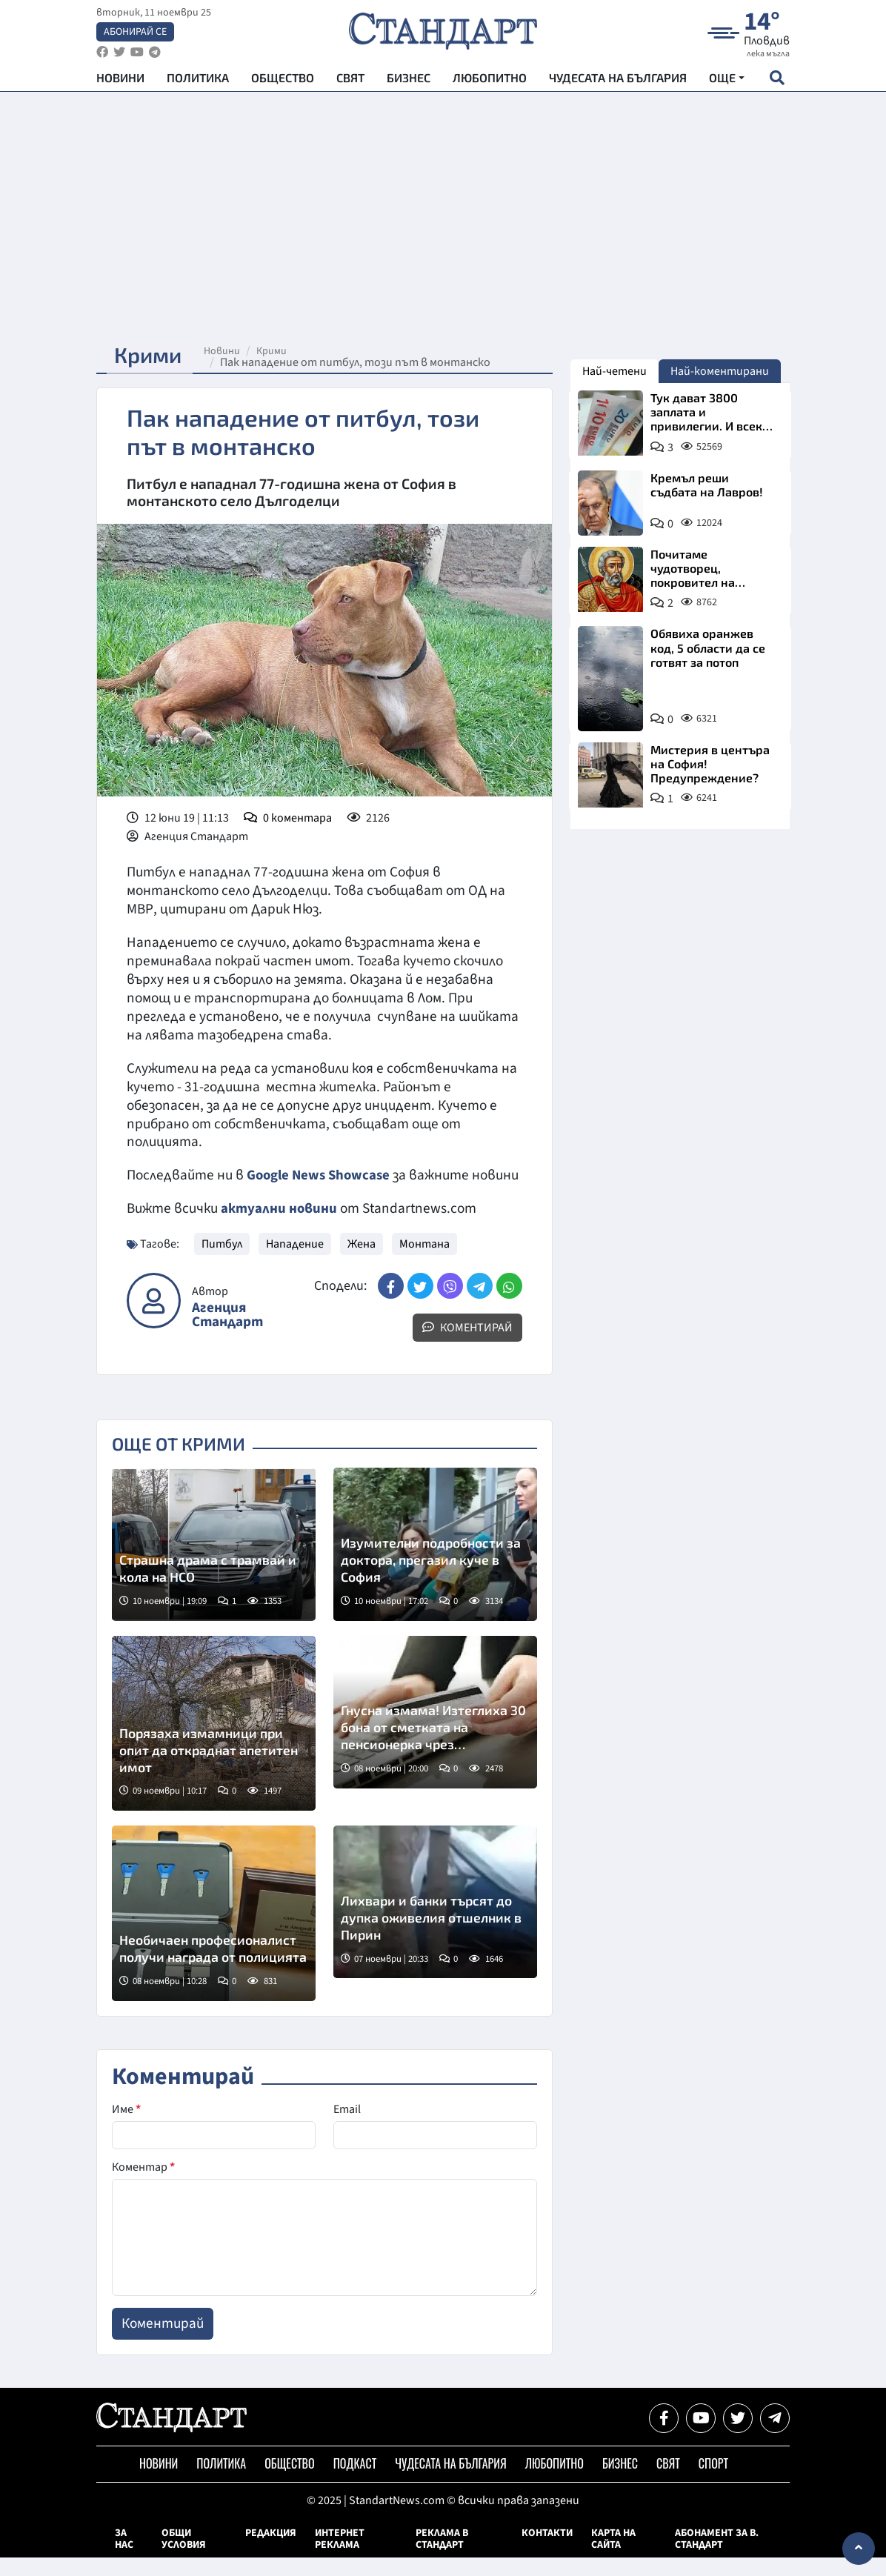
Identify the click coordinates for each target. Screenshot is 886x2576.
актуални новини (279, 1227)
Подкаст (355, 2482)
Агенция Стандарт (227, 1333)
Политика (198, 82)
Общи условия (183, 2557)
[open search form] (776, 82)
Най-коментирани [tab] (719, 371)
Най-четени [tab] (614, 371)
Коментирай (467, 1346)
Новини (120, 82)
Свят (350, 82)
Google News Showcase (321, 1175)
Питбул (221, 1262)
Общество (282, 82)
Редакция (270, 2551)
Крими (279, 351)
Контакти (547, 2551)
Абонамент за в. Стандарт (717, 2557)
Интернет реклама (339, 2557)
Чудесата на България (618, 82)
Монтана (424, 1262)
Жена (361, 1262)
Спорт (713, 2482)
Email (347, 2128)
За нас (124, 2557)
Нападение (295, 1262)
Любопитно (490, 82)
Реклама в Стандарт (442, 2557)
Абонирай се (135, 34)
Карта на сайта (613, 2557)
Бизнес (408, 82)
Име (126, 2128)
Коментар (143, 2185)
